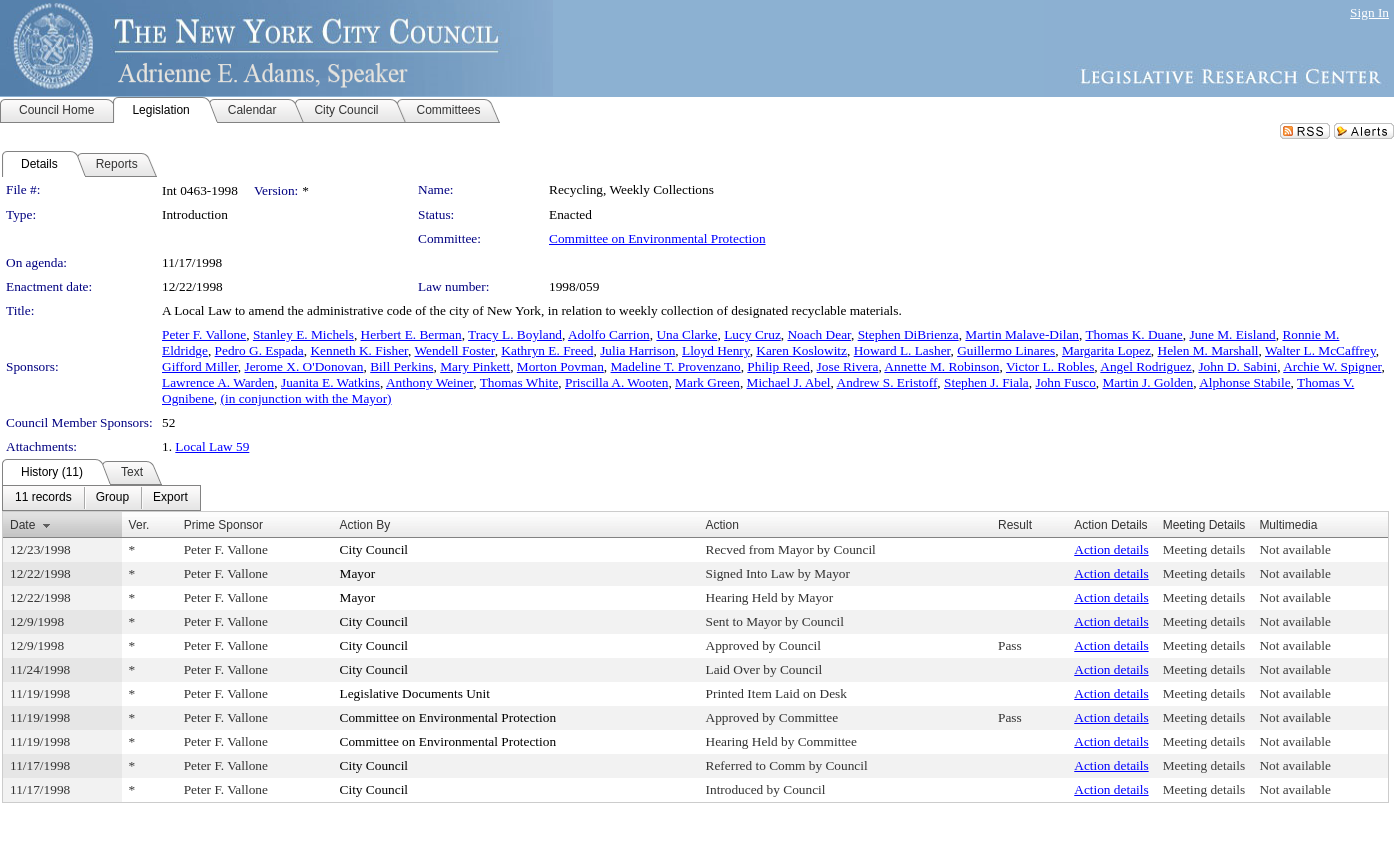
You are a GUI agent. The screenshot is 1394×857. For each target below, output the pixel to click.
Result (1015, 525)
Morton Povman (560, 366)
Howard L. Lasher (902, 350)
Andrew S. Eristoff (887, 382)
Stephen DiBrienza (908, 334)
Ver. (139, 525)
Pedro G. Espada (259, 350)
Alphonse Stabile (1244, 382)
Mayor (358, 573)
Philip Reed (778, 366)
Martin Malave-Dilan (1022, 334)
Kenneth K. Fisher (359, 350)
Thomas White (519, 382)
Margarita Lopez (1106, 350)
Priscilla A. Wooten (616, 382)
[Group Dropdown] (112, 498)
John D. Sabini (1237, 366)
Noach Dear (818, 334)
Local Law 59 (212, 446)
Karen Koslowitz (801, 350)
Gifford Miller (200, 366)
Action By (365, 525)
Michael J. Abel (789, 382)
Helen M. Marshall (1208, 350)
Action (722, 525)
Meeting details (1204, 549)
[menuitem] (43, 498)
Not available (1294, 549)
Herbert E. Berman (411, 334)
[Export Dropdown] (170, 498)
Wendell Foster (454, 350)
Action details (1111, 549)
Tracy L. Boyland (515, 334)
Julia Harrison (637, 350)
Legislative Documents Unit (415, 693)
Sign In (1369, 12)
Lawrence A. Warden (218, 382)
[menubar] (101, 498)
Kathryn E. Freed (547, 350)
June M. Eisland (1232, 334)
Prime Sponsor (223, 525)
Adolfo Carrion (609, 334)
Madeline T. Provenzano (676, 366)
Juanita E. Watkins (330, 382)
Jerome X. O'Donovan (304, 366)
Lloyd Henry (716, 350)
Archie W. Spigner (1332, 366)
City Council (374, 549)
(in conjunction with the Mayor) (306, 398)
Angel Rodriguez (1145, 366)
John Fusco (1065, 382)
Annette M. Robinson (941, 366)
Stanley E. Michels (303, 334)
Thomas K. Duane (1133, 334)
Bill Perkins (401, 366)
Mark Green (707, 382)
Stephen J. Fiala (986, 382)
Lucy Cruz (752, 334)
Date (22, 525)
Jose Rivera (848, 366)
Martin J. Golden (1148, 382)
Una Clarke (686, 334)
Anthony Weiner (429, 382)
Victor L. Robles (1050, 366)
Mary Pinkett (475, 366)
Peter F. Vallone (204, 334)
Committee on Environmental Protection (657, 238)
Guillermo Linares (1006, 350)
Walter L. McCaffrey (1320, 350)
